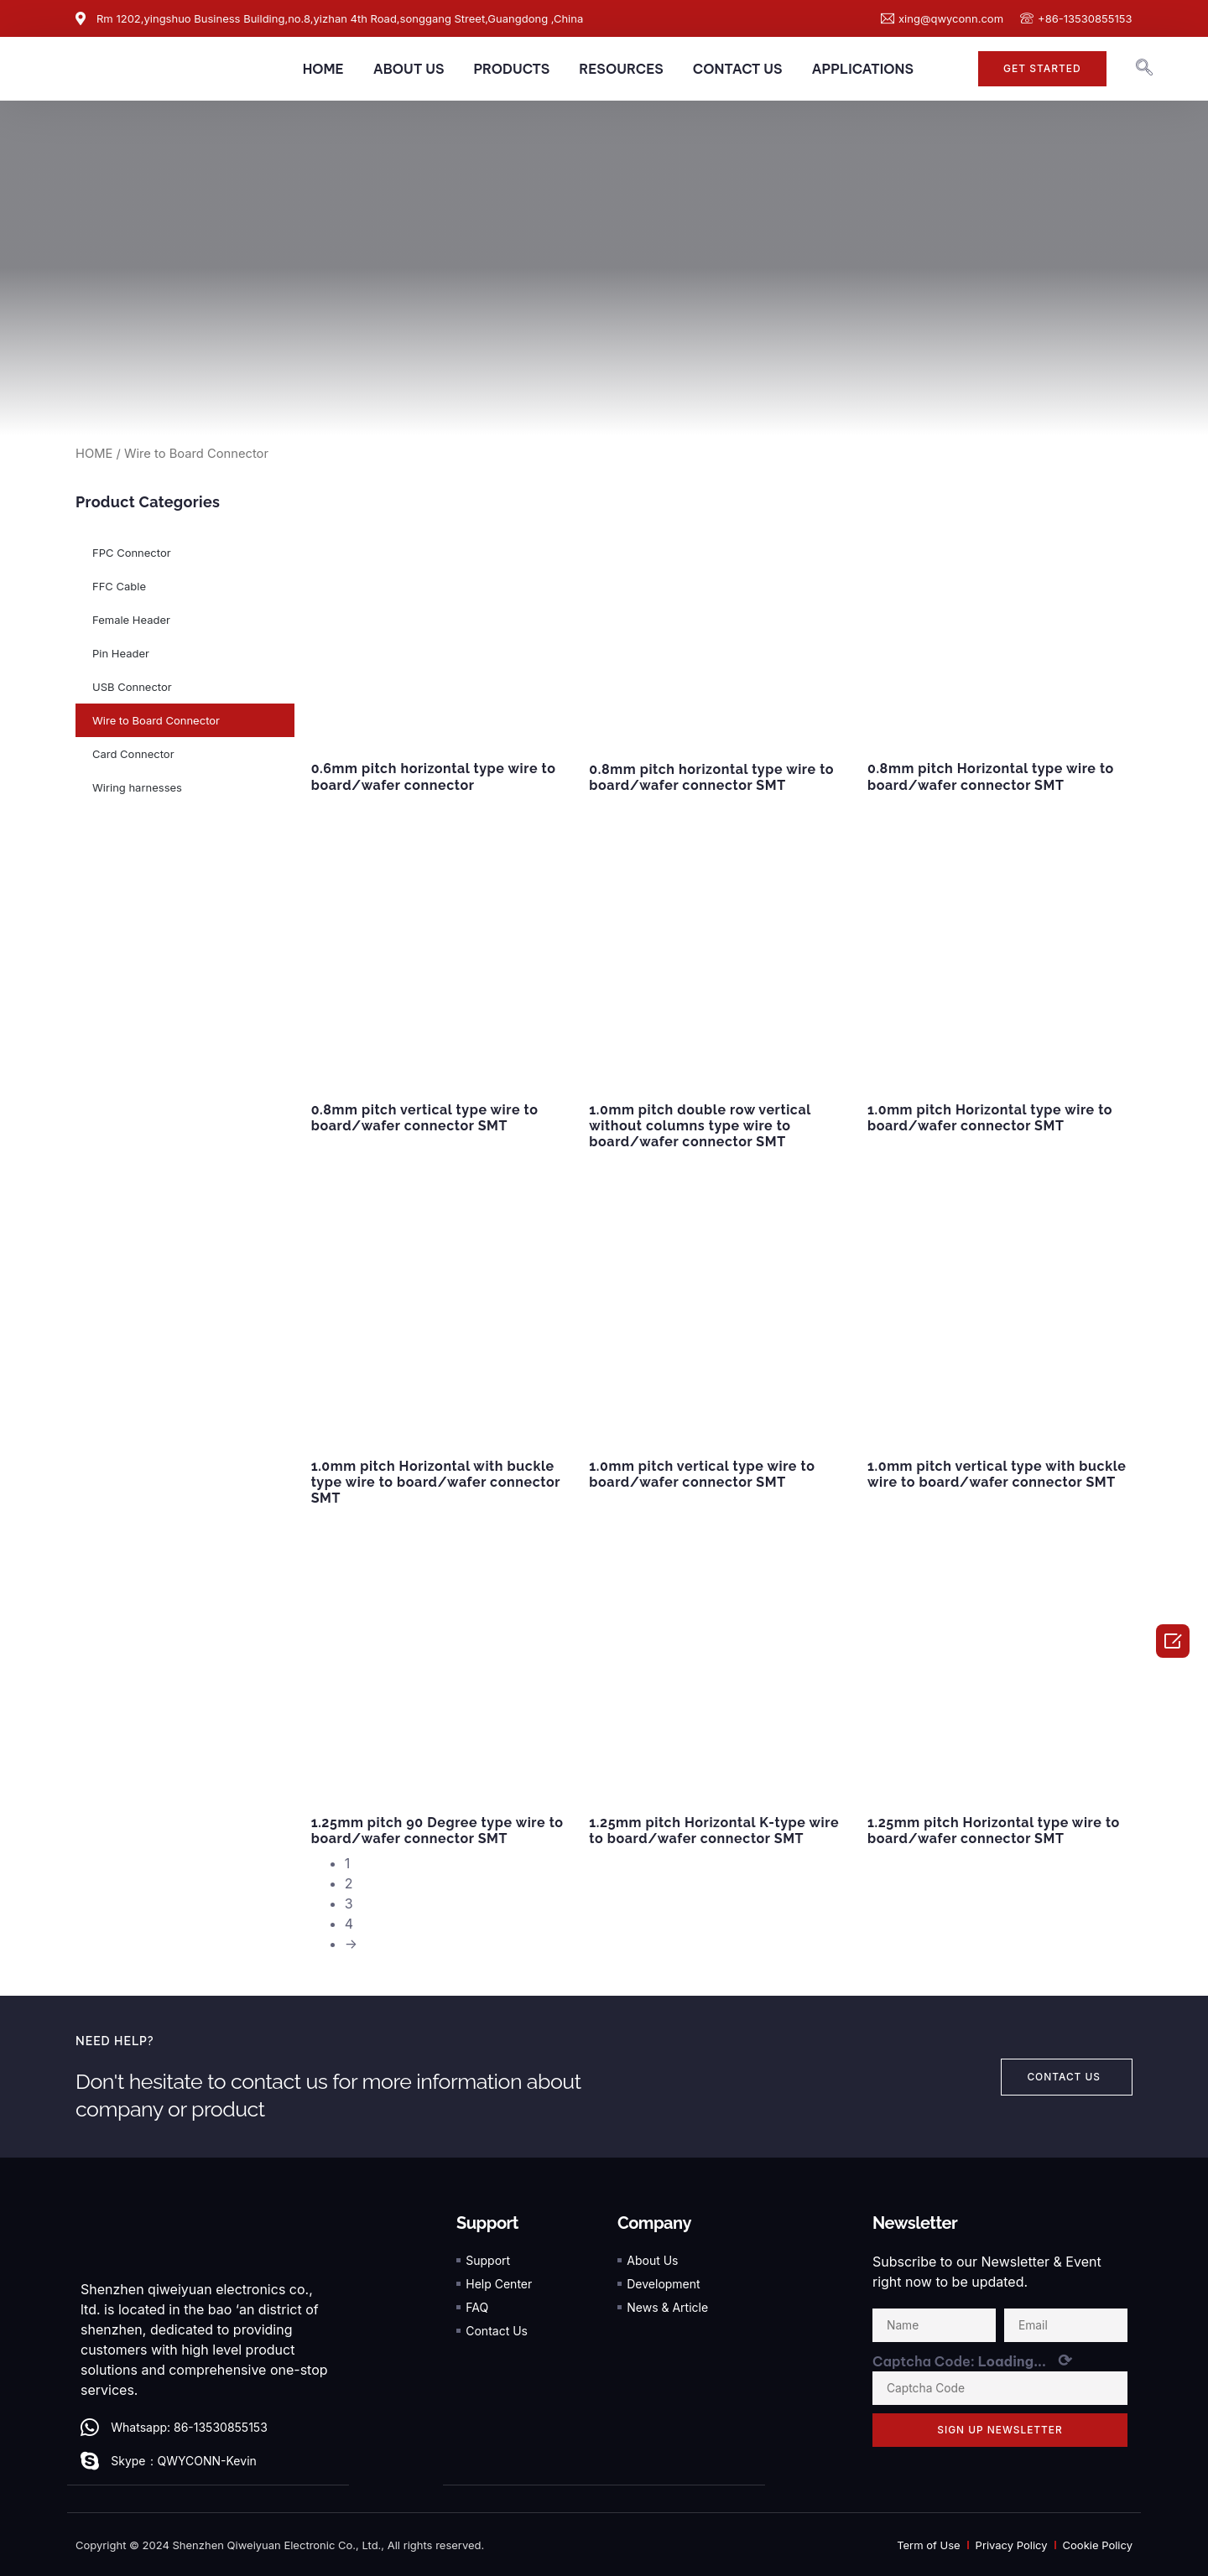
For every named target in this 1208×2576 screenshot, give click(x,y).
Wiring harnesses (137, 787)
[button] (1042, 68)
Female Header (131, 619)
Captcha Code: (972, 2360)
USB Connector (132, 686)
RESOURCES (621, 68)
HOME (323, 68)
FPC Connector (131, 552)
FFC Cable (119, 586)
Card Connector (133, 754)
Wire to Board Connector (156, 720)
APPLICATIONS (862, 68)
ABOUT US (409, 68)
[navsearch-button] (1144, 69)
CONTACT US (738, 68)
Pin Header (120, 653)
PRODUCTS (511, 68)
